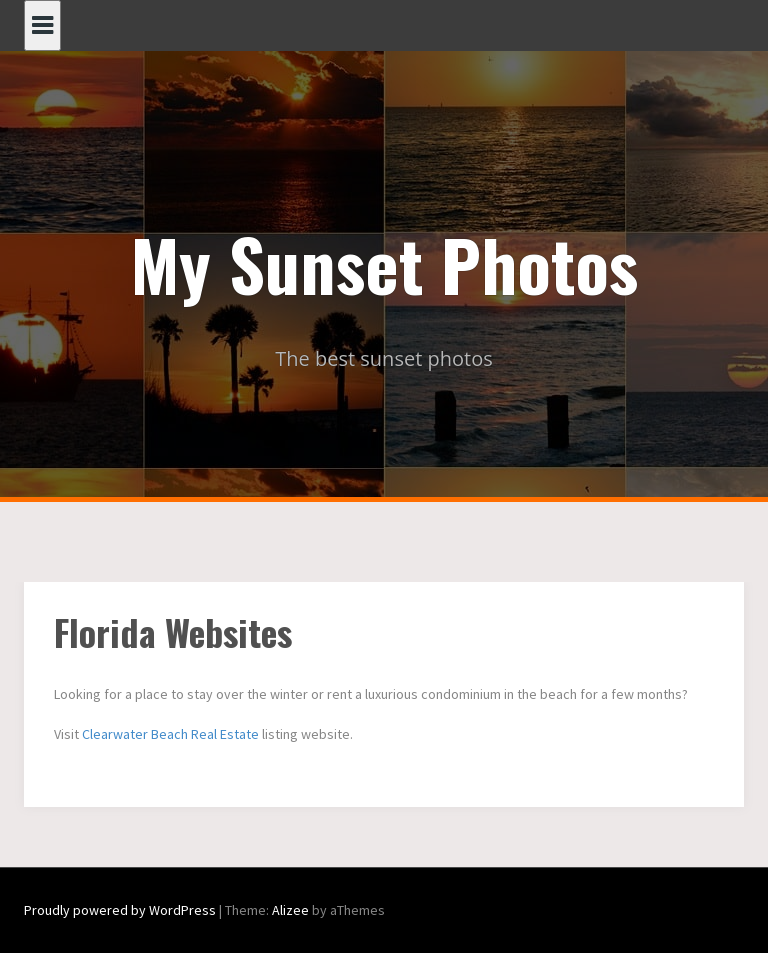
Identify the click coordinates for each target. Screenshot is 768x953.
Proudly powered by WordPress (120, 910)
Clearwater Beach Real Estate (170, 734)
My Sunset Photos (384, 263)
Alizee (290, 910)
